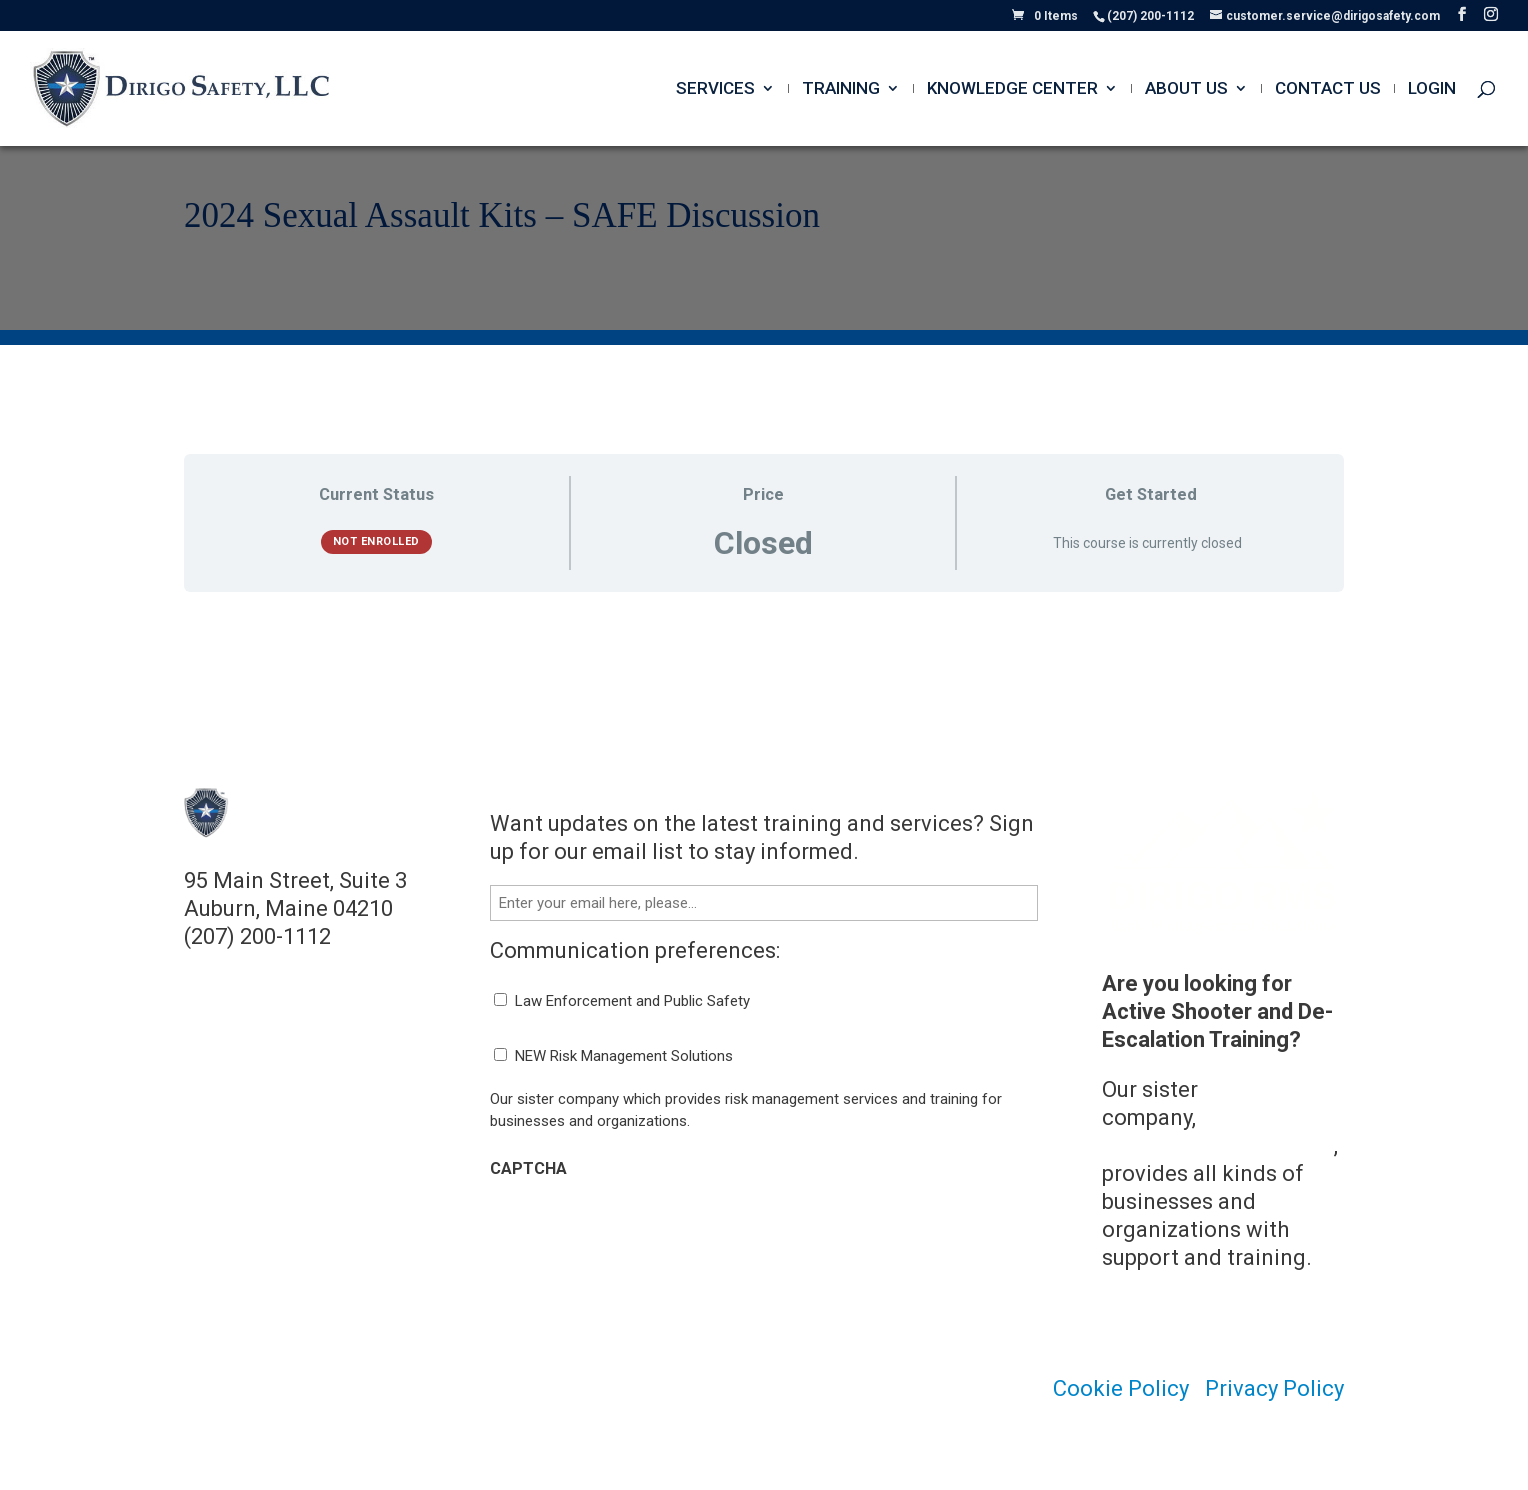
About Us (1186, 89)
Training (841, 89)
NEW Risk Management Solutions (624, 1056)
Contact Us (1328, 89)
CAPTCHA (528, 1168)
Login (1432, 89)
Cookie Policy (1121, 1388)
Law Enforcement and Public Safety (632, 1001)
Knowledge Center (1012, 89)
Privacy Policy (1274, 1388)
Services (715, 89)
